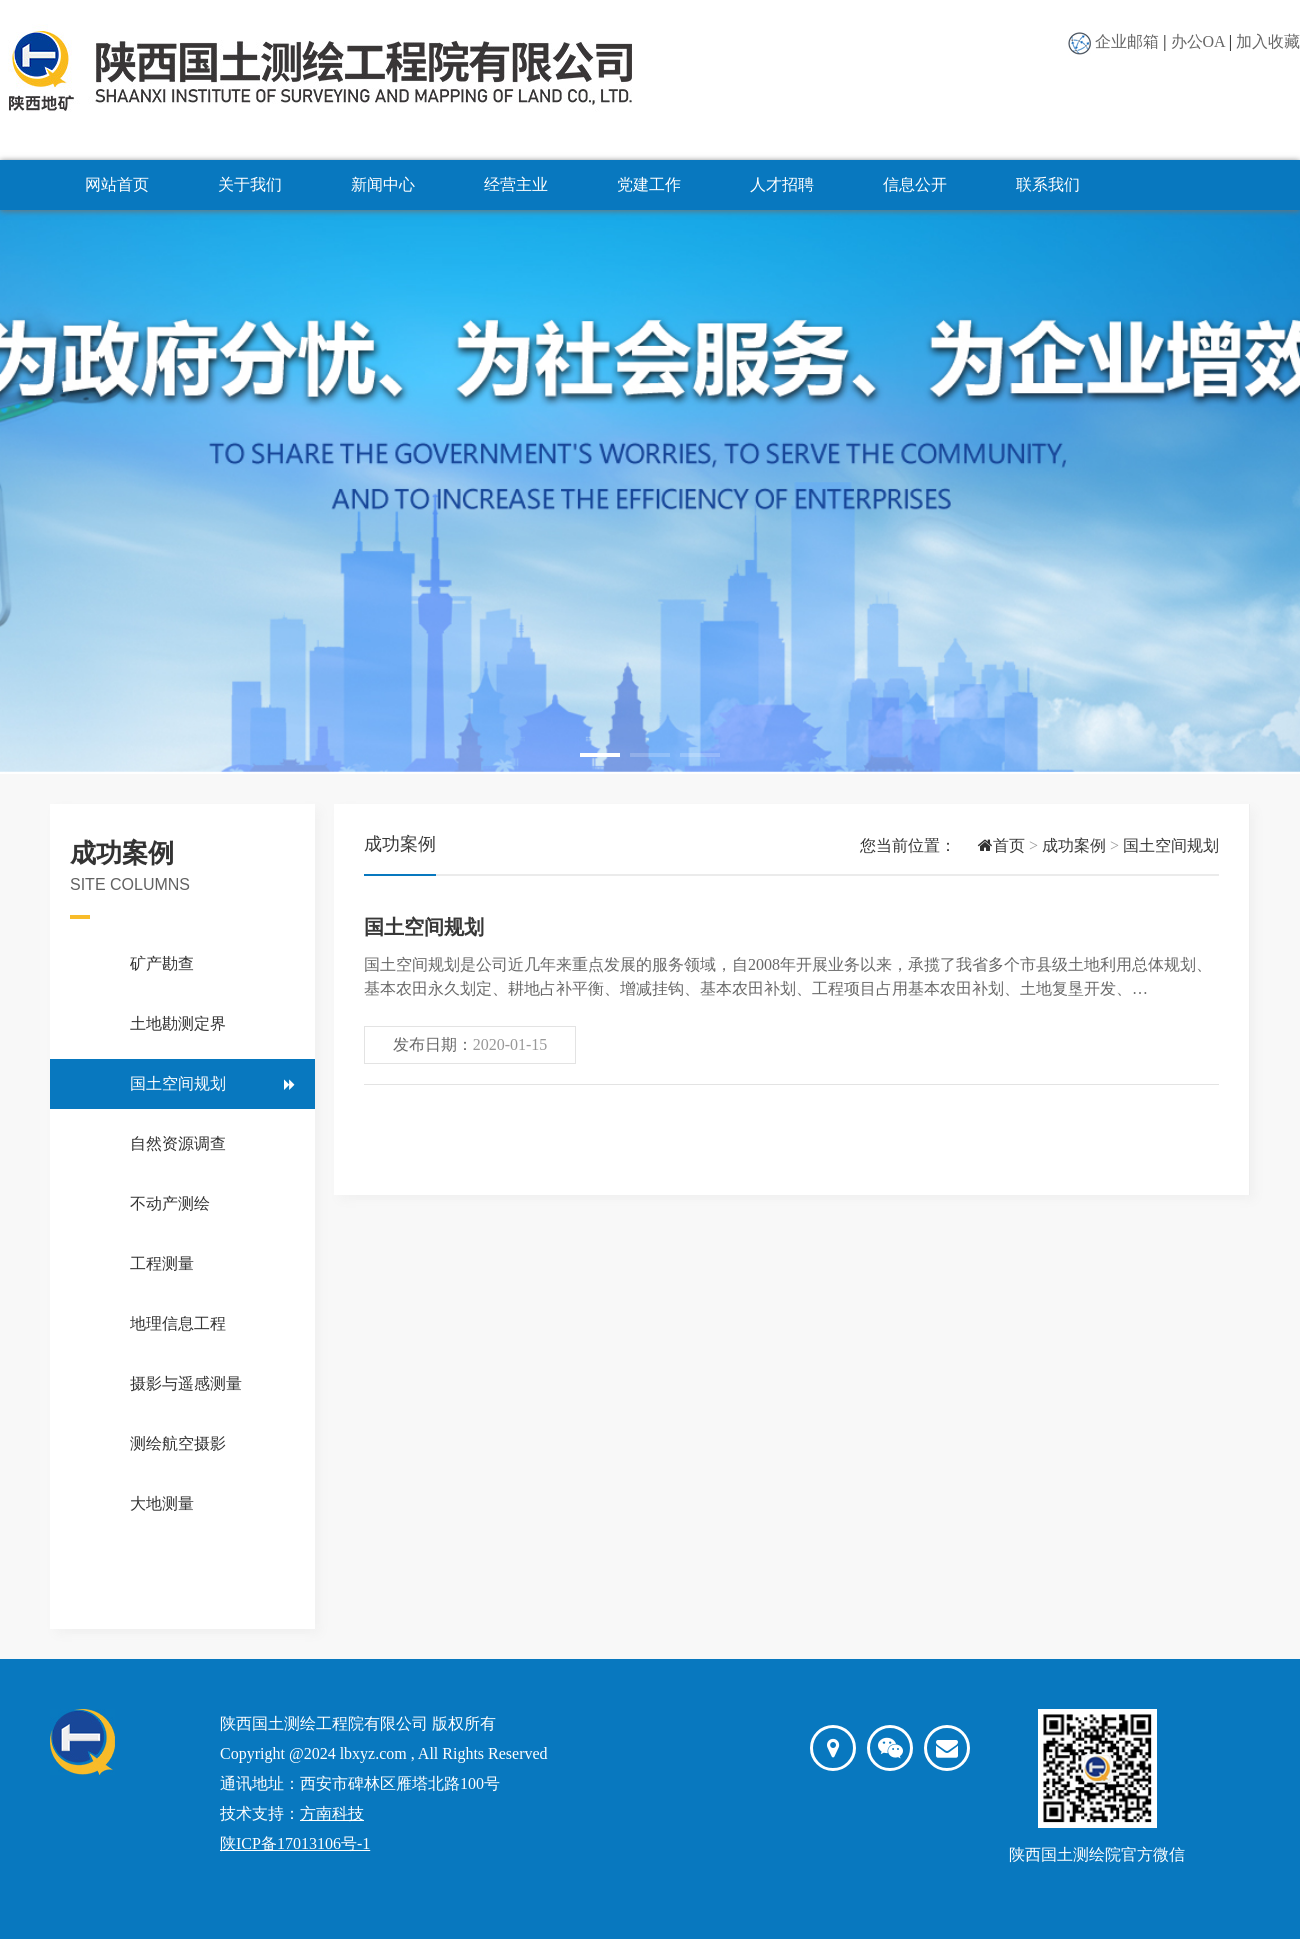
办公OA (1198, 41)
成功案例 (1074, 845)
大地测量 (162, 1503)
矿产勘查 (162, 963)
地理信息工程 (178, 1323)
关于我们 (250, 184)
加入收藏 (1268, 41)
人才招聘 (782, 184)
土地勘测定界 (178, 1023)
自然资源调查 (178, 1143)
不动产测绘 (170, 1203)
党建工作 (649, 184)
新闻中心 (383, 184)
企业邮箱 (1127, 41)
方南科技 (332, 1813)
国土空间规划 (178, 1083)
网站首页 (117, 184)
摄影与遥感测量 (186, 1383)
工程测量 (162, 1263)
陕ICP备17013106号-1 (295, 1843)
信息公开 (915, 184)
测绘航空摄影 (178, 1443)
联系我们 (1048, 184)
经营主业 (516, 184)
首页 (990, 845)
